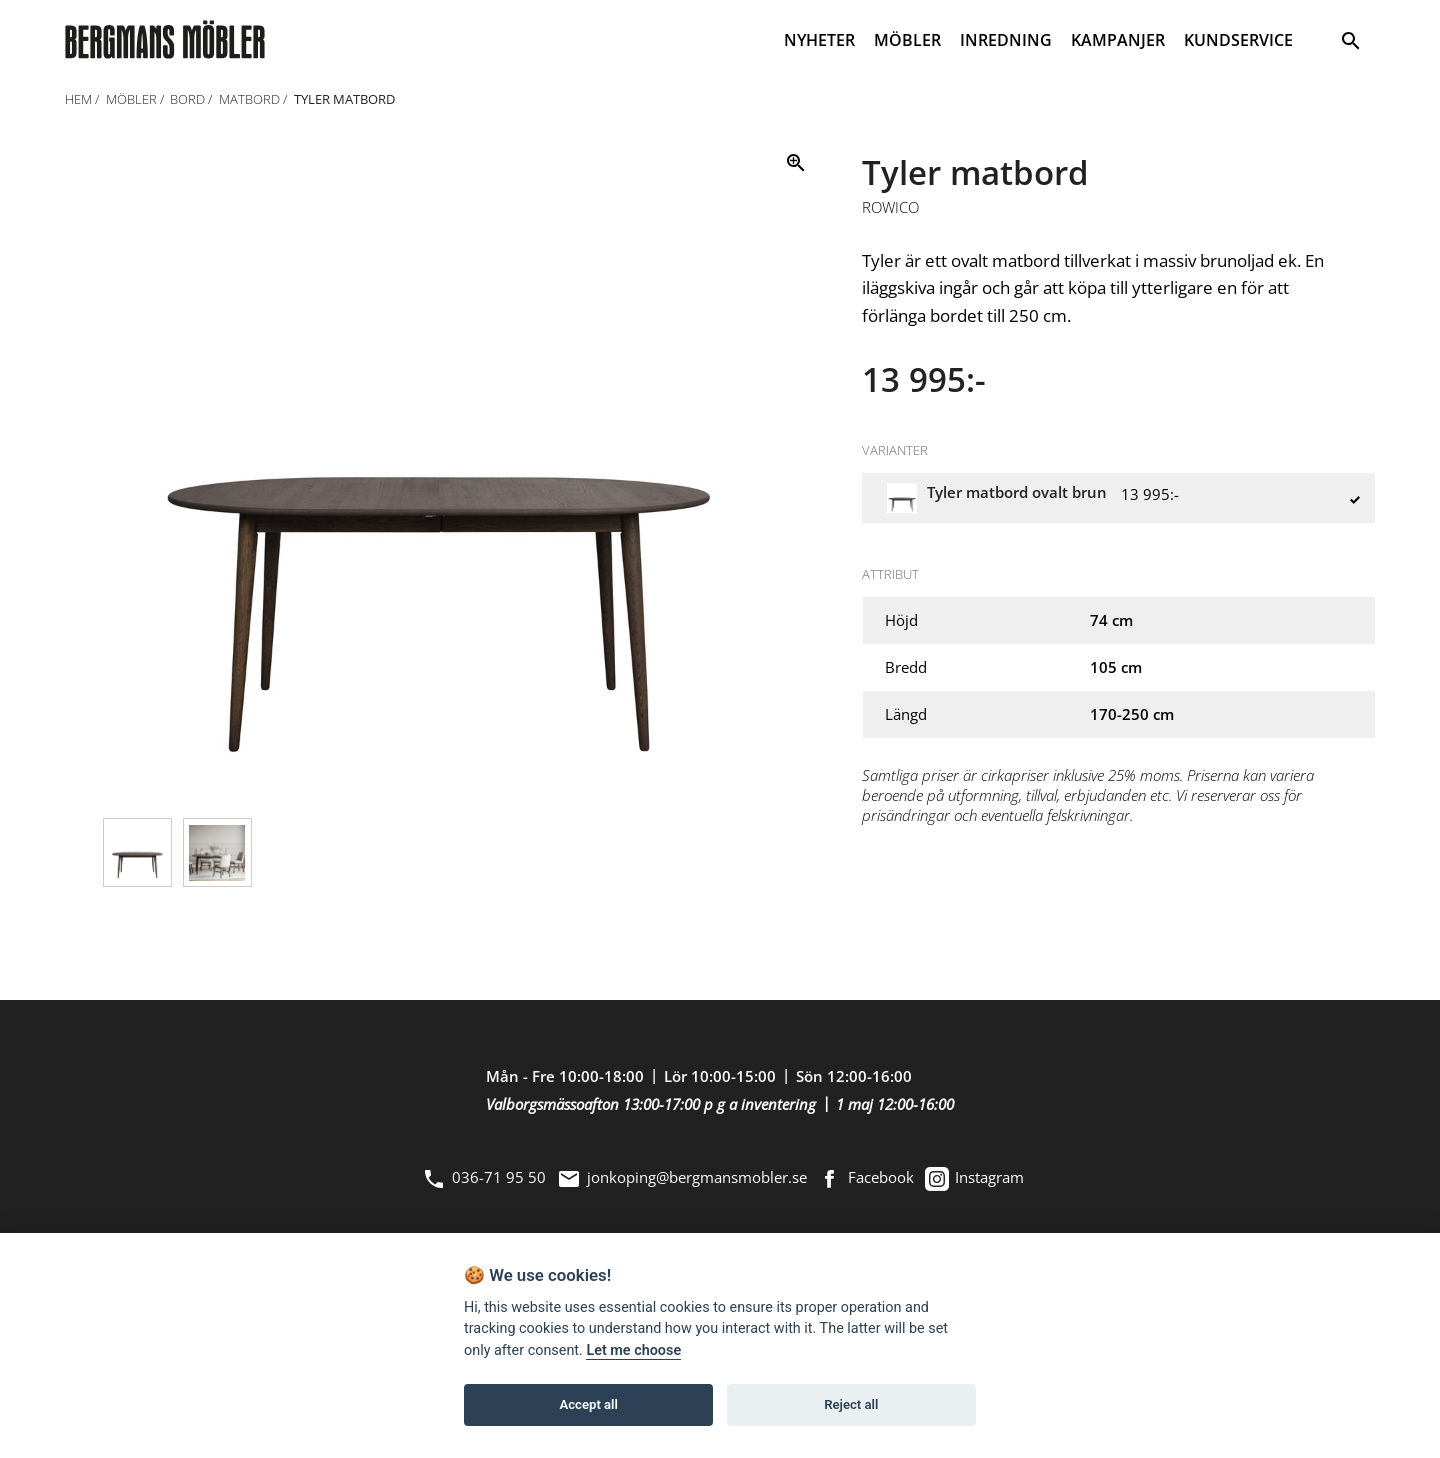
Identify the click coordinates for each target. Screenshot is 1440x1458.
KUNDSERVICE (1238, 40)
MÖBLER (907, 40)
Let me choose (633, 1350)
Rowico (890, 208)
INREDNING (1006, 40)
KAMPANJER (1118, 40)
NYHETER (819, 40)
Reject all (851, 1404)
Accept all (589, 1404)
